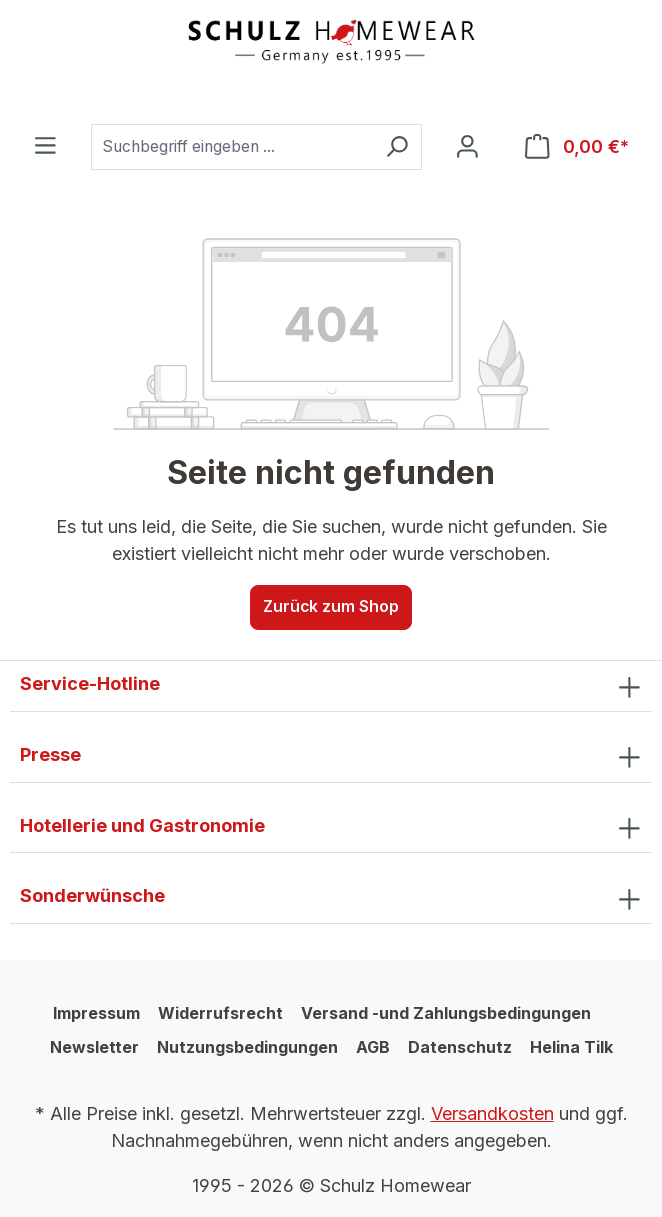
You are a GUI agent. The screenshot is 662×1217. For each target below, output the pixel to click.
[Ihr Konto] (467, 147)
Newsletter (94, 1047)
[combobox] (232, 147)
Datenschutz (460, 1047)
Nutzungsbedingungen (247, 1047)
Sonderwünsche (92, 895)
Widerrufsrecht (220, 1013)
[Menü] (45, 146)
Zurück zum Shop (331, 606)
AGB (373, 1047)
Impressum (96, 1013)
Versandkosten (492, 1113)
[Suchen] (397, 147)
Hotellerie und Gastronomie (142, 825)
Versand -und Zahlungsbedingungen (446, 1013)
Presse (50, 754)
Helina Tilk (571, 1047)
